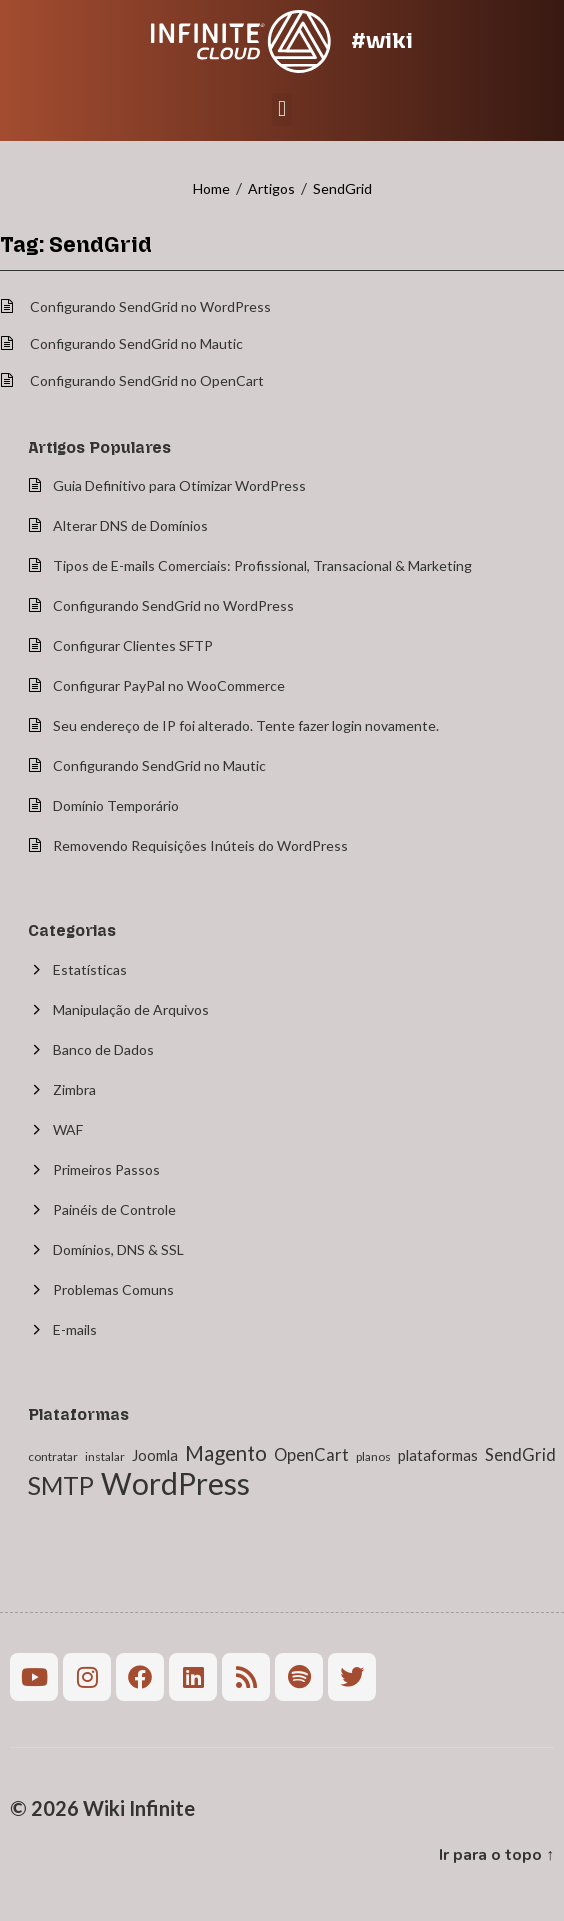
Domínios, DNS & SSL (118, 1249)
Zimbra (74, 1089)
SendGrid (342, 188)
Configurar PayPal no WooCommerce (169, 685)
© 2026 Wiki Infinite (102, 1808)
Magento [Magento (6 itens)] (226, 1453)
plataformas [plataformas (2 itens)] (438, 1455)
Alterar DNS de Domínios (130, 525)
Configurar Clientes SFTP (133, 645)
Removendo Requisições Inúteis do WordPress (200, 845)
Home (211, 188)
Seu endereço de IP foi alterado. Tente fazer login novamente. (246, 725)
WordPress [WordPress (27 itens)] (175, 1483)
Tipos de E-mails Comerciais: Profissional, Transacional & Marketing (262, 565)
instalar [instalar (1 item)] (105, 1456)
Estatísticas (90, 969)
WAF (68, 1129)
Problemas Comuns (113, 1289)
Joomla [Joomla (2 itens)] (155, 1455)
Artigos (271, 188)
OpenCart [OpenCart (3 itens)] (311, 1455)
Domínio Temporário (116, 805)
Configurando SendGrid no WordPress (150, 306)
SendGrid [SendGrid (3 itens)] (520, 1455)
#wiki (382, 40)
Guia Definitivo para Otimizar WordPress (179, 485)
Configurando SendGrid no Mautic (136, 343)
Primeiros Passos (106, 1169)
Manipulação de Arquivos (131, 1009)
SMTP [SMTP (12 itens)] (61, 1485)
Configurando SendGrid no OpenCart (147, 380)
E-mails (75, 1329)
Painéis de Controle (114, 1209)
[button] (281, 109)
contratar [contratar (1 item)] (53, 1456)
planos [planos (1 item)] (373, 1456)
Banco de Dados (103, 1049)
